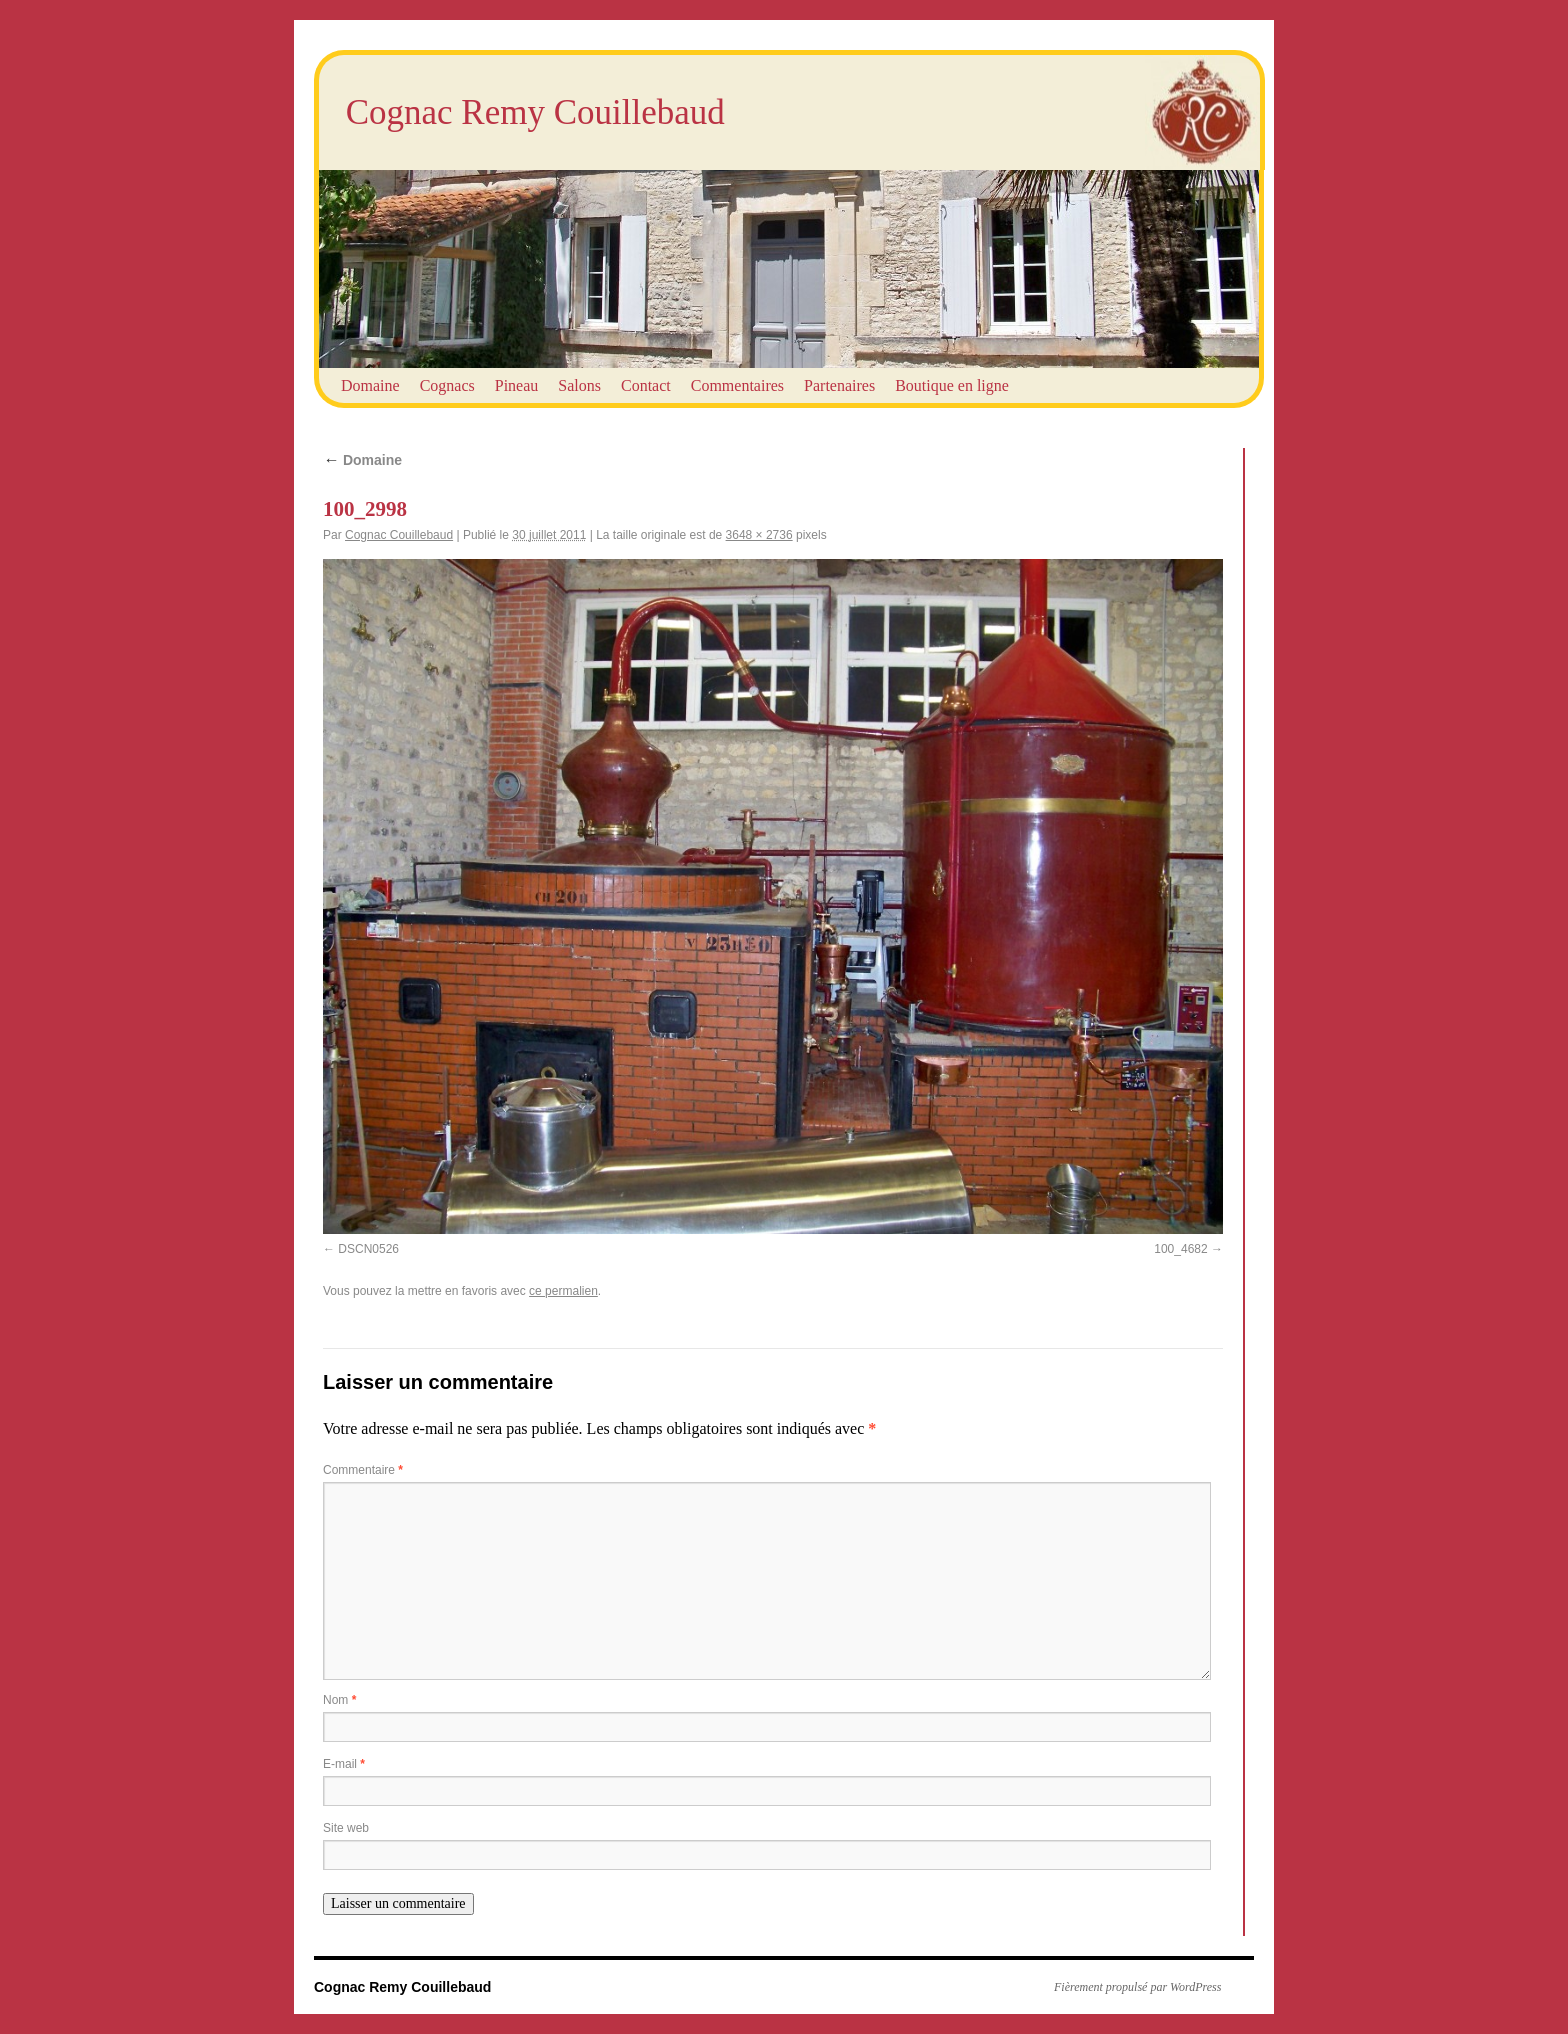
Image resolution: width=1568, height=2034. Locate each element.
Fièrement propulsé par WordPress (1137, 1987)
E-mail (344, 1764)
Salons (579, 385)
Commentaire (363, 1470)
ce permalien (563, 1291)
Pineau (517, 385)
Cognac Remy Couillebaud (535, 112)
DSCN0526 (368, 1249)
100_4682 (1180, 1249)
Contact (646, 385)
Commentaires (737, 385)
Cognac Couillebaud (399, 535)
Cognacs (447, 385)
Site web (346, 1828)
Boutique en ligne (952, 385)
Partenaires (839, 385)
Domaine (370, 385)
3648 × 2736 (759, 535)
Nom (339, 1700)
